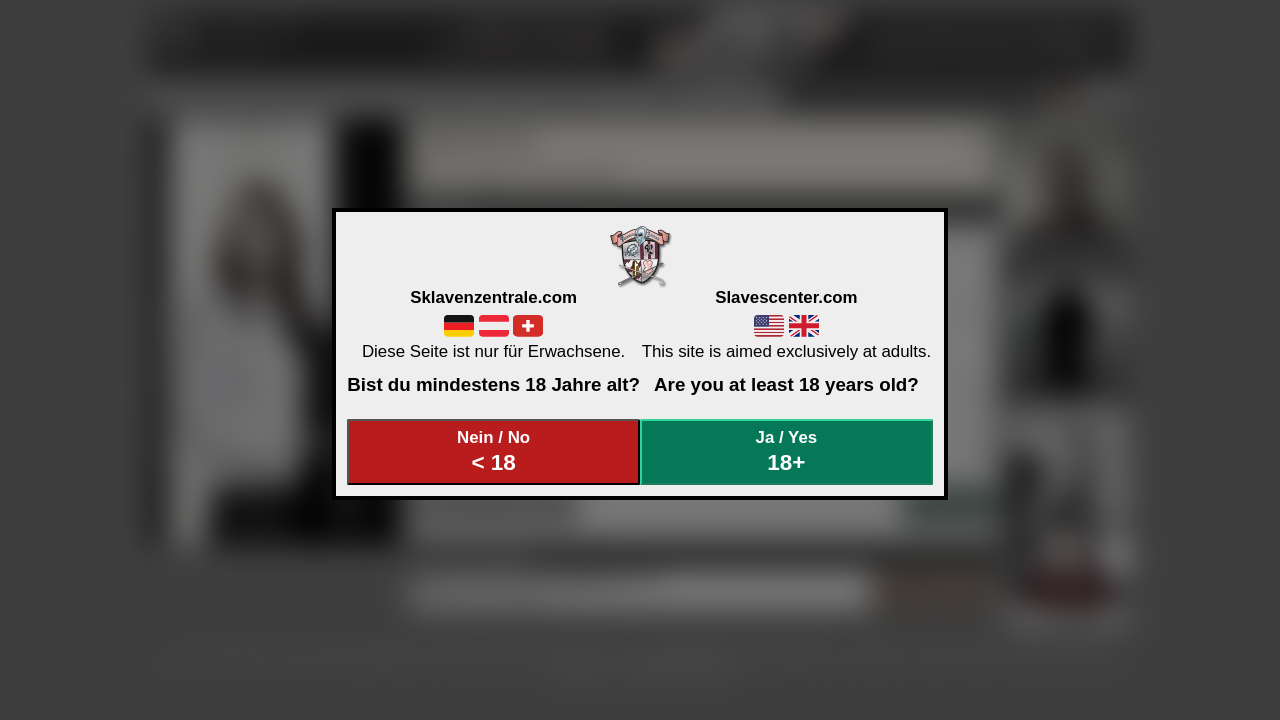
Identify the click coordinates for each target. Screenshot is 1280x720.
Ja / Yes (787, 451)
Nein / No (494, 451)
